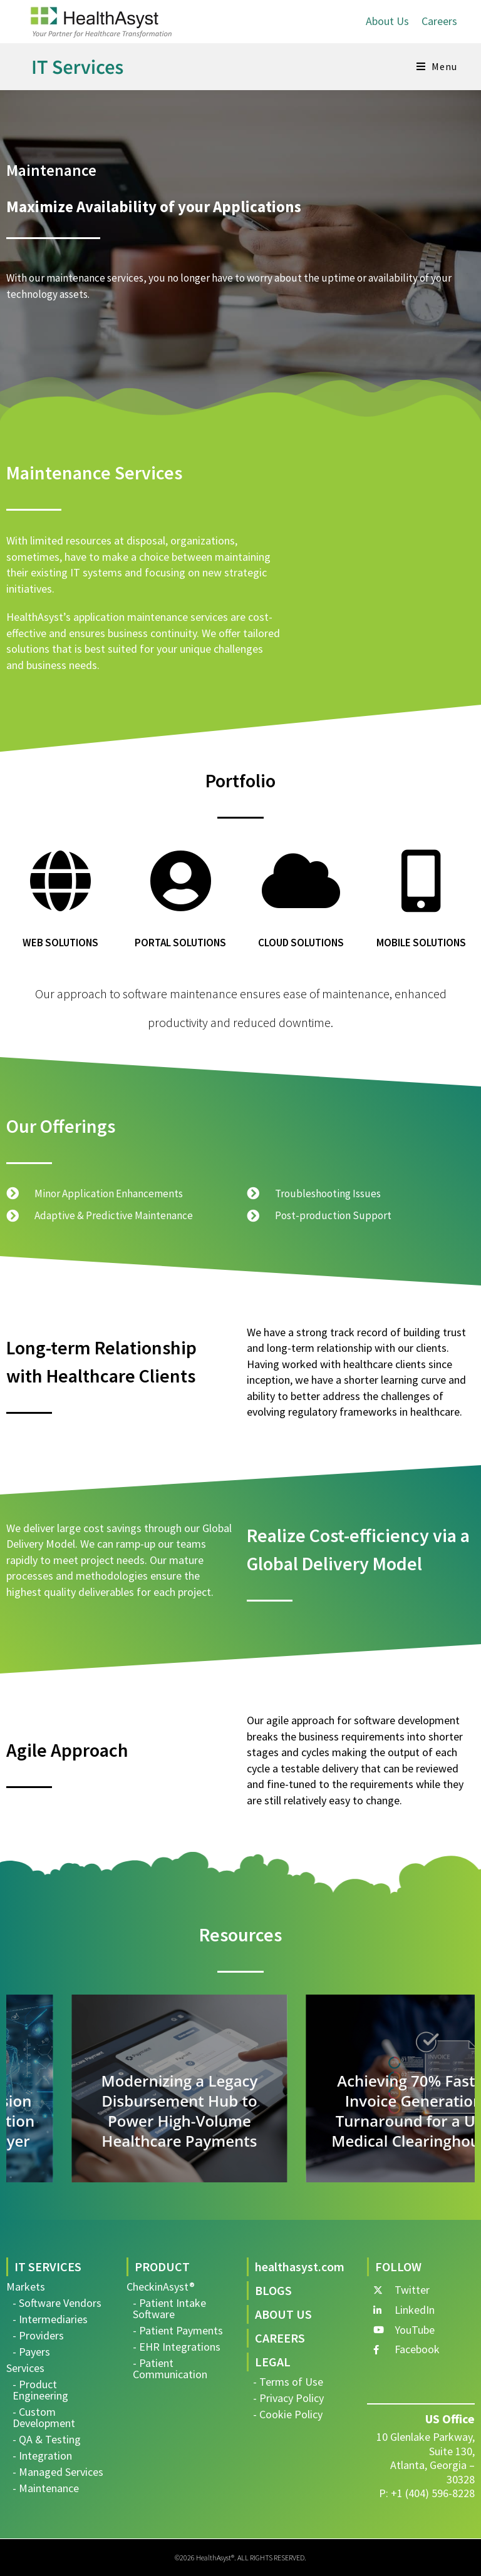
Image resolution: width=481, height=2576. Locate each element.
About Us (387, 21)
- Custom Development (44, 2417)
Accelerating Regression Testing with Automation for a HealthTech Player (123, 2121)
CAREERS (280, 2338)
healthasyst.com (299, 2266)
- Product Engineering (40, 2390)
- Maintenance (46, 2488)
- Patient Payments (178, 2330)
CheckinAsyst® (161, 2286)
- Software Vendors (57, 2303)
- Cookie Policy (288, 2414)
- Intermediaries (50, 2319)
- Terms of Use (288, 2381)
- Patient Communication (170, 2368)
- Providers (38, 2335)
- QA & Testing (47, 2439)
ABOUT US (283, 2314)
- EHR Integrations (176, 2346)
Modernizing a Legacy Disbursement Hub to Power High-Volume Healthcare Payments (357, 2111)
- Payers (31, 2351)
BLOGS (273, 2290)
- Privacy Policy (288, 2398)
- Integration (42, 2455)
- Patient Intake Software (169, 2308)
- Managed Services (58, 2472)
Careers (439, 21)
